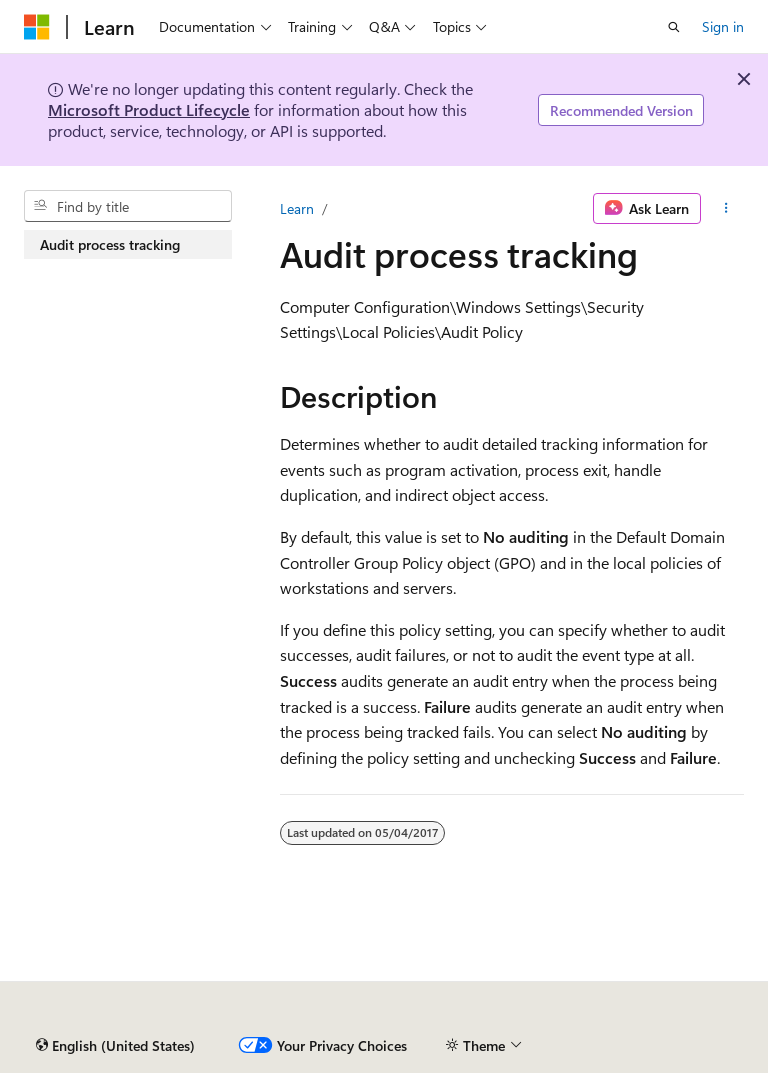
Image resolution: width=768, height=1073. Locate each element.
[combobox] (128, 206)
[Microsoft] (37, 27)
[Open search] (674, 27)
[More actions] (726, 209)
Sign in (723, 26)
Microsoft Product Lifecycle (149, 109)
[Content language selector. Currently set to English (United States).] (115, 1046)
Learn (297, 208)
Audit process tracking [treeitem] (110, 244)
